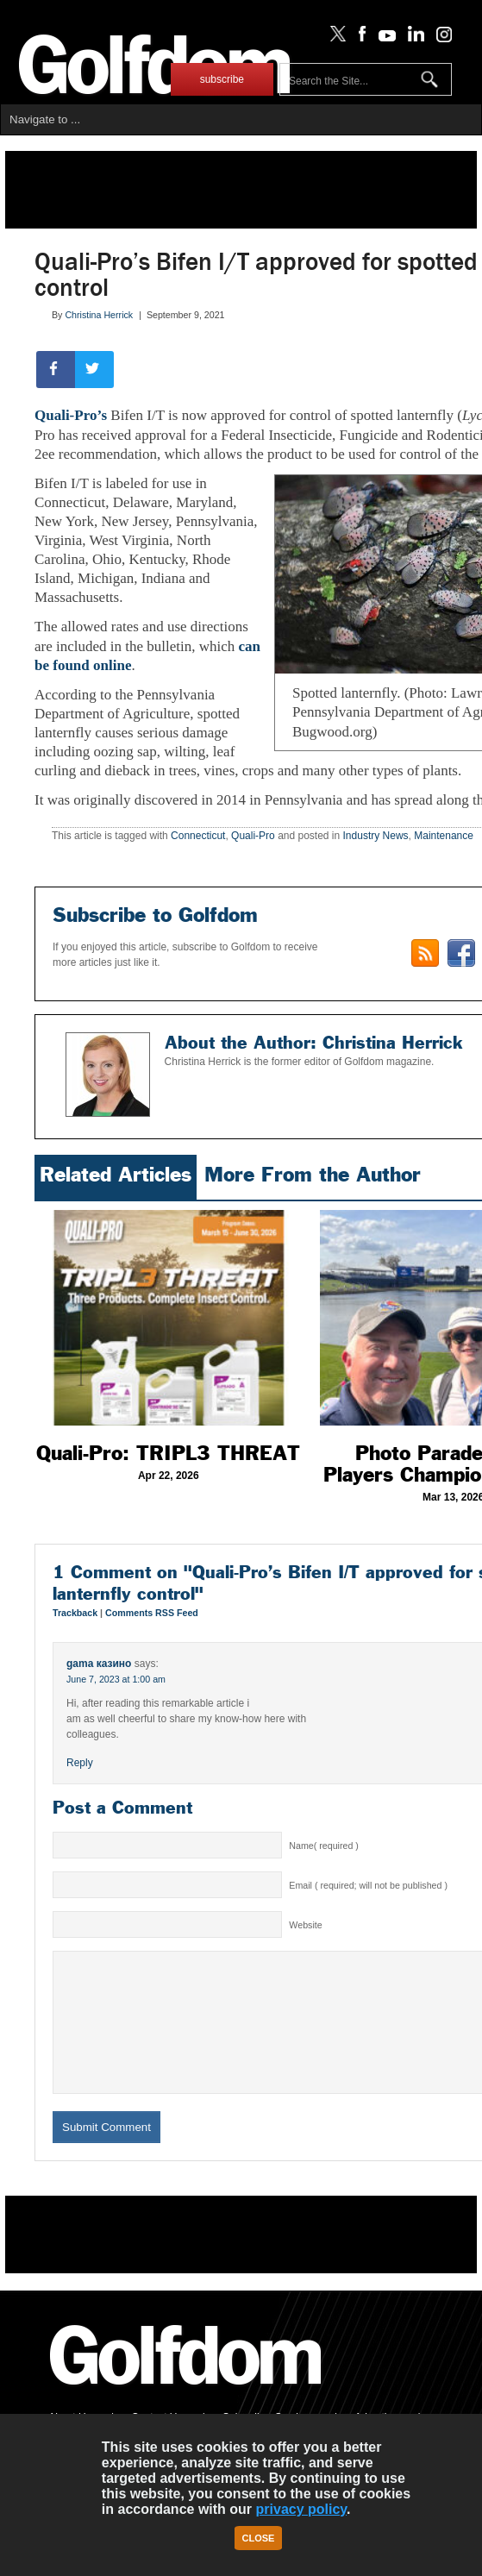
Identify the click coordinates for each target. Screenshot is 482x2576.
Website (305, 1925)
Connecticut (198, 836)
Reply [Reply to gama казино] (79, 1763)
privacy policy (301, 2509)
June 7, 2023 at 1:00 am (116, 1679)
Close (258, 2538)
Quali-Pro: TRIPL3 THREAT (168, 1453)
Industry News (376, 836)
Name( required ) (324, 1845)
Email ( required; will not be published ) (368, 1885)
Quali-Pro (253, 836)
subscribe (222, 79)
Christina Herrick (99, 315)
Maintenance (443, 836)
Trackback (76, 1613)
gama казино (98, 1664)
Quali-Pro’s (70, 415)
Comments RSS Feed (151, 1613)
